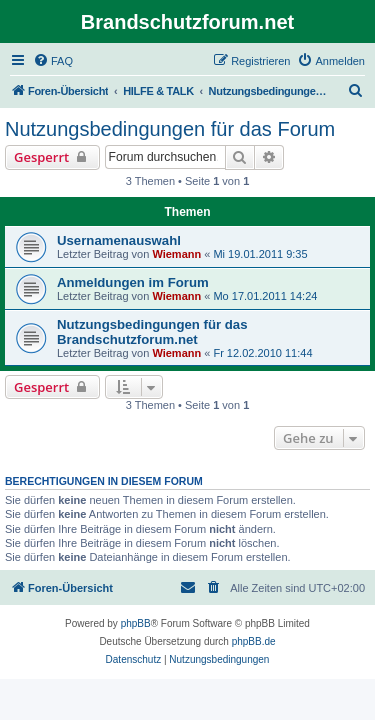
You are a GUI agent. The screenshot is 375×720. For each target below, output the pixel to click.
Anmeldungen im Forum (133, 282)
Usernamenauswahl (119, 240)
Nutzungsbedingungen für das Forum (170, 129)
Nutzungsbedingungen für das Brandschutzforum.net (152, 332)
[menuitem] (53, 61)
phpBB (136, 623)
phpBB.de (254, 641)
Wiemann (176, 254)
